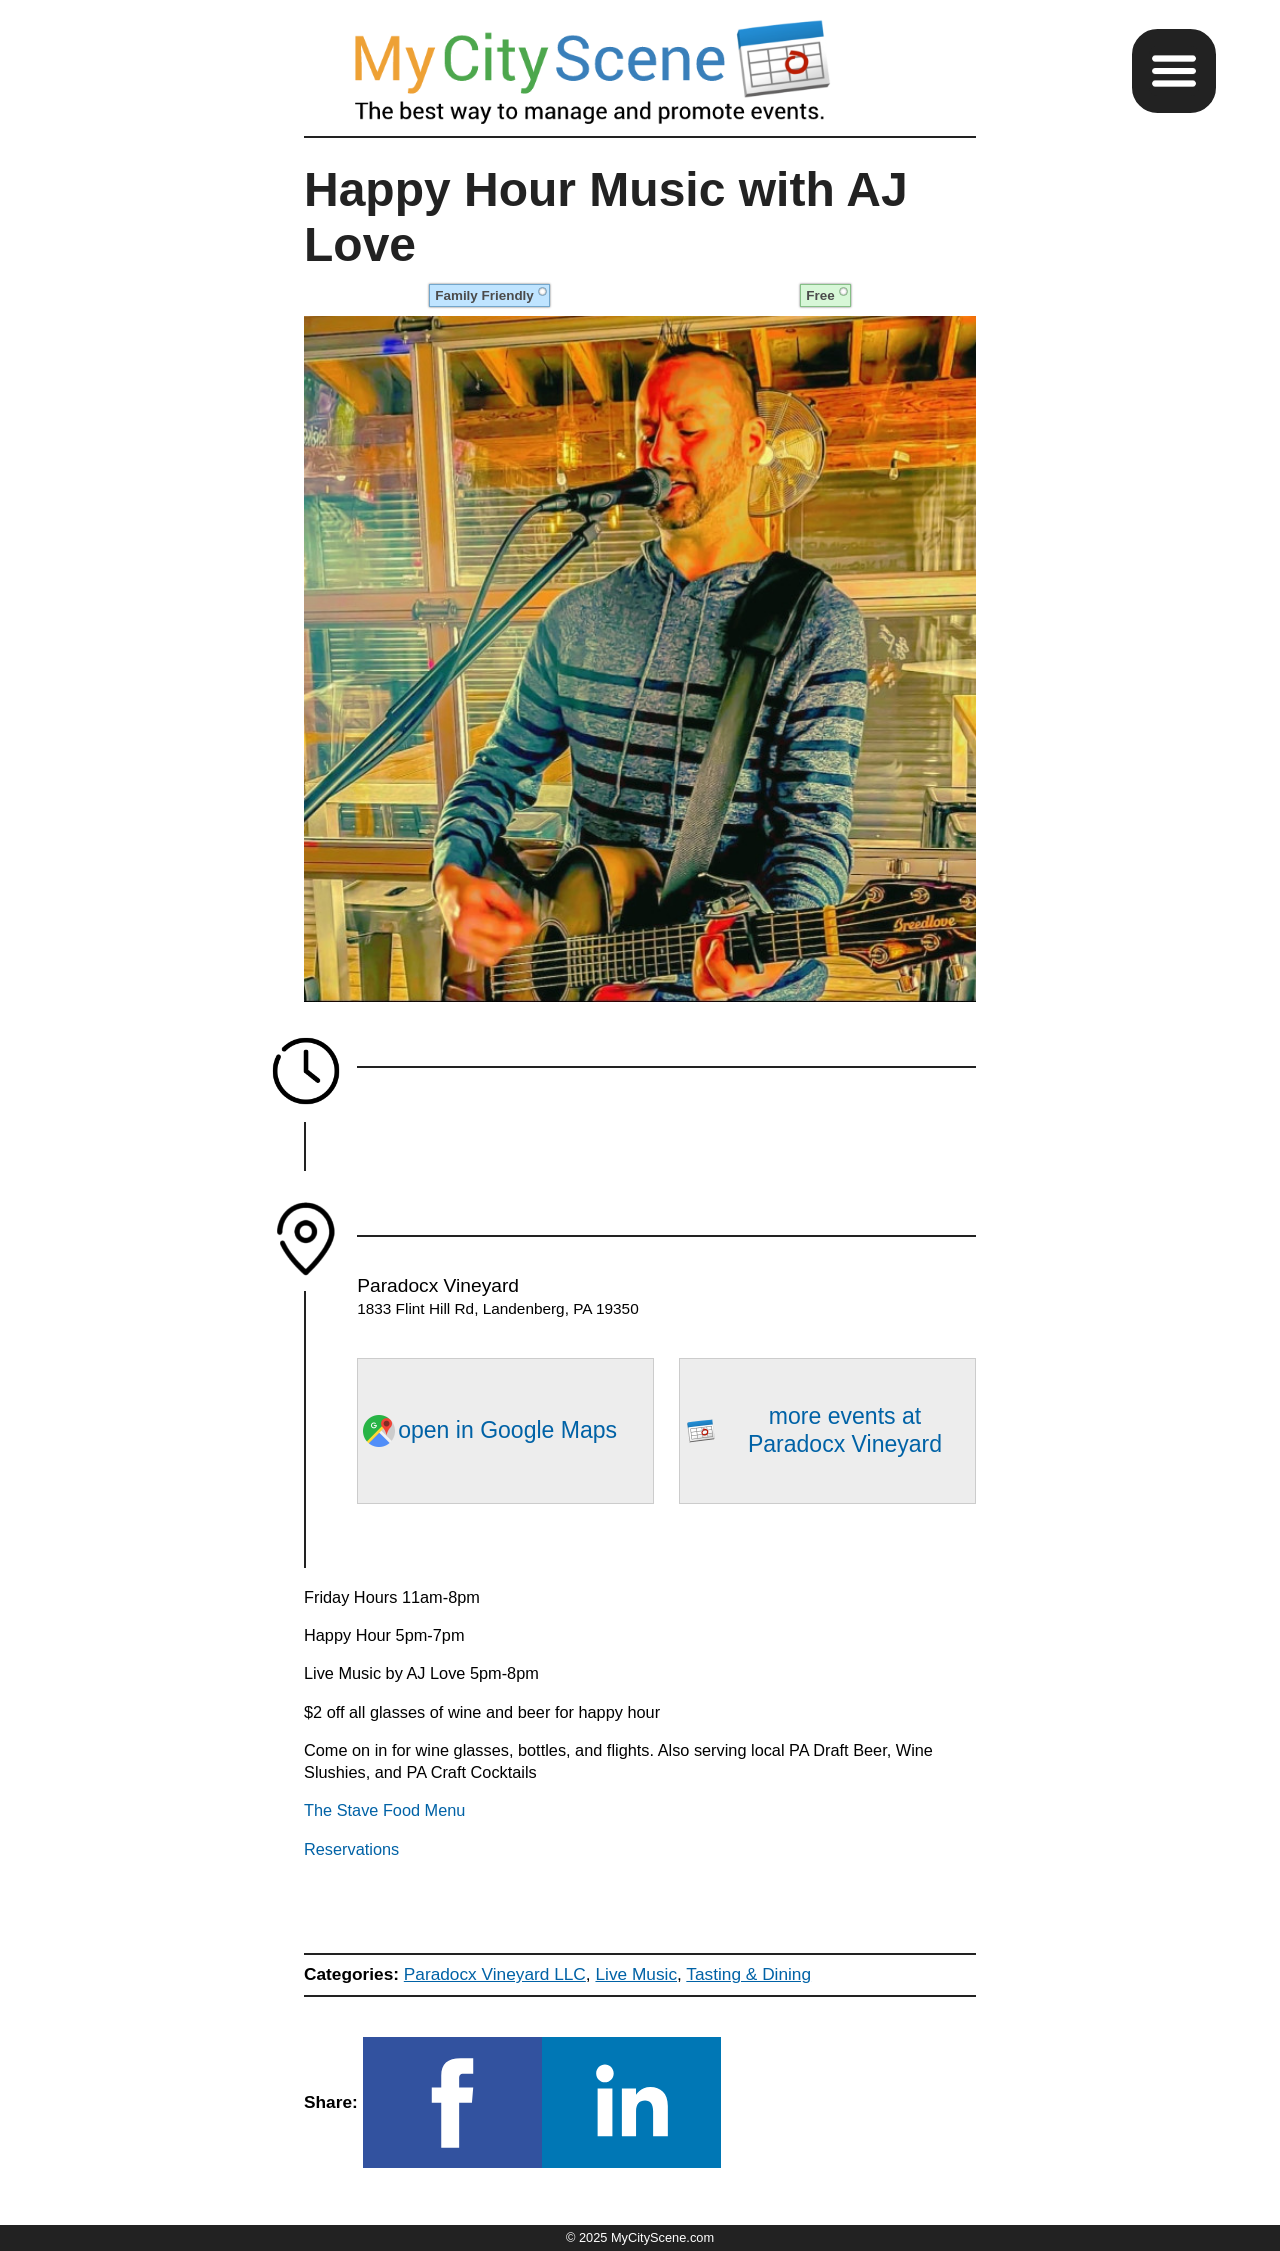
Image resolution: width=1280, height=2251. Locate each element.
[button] (1174, 71)
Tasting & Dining (748, 1974)
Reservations (351, 1849)
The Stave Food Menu (384, 1810)
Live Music (636, 1974)
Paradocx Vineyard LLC (495, 1974)
